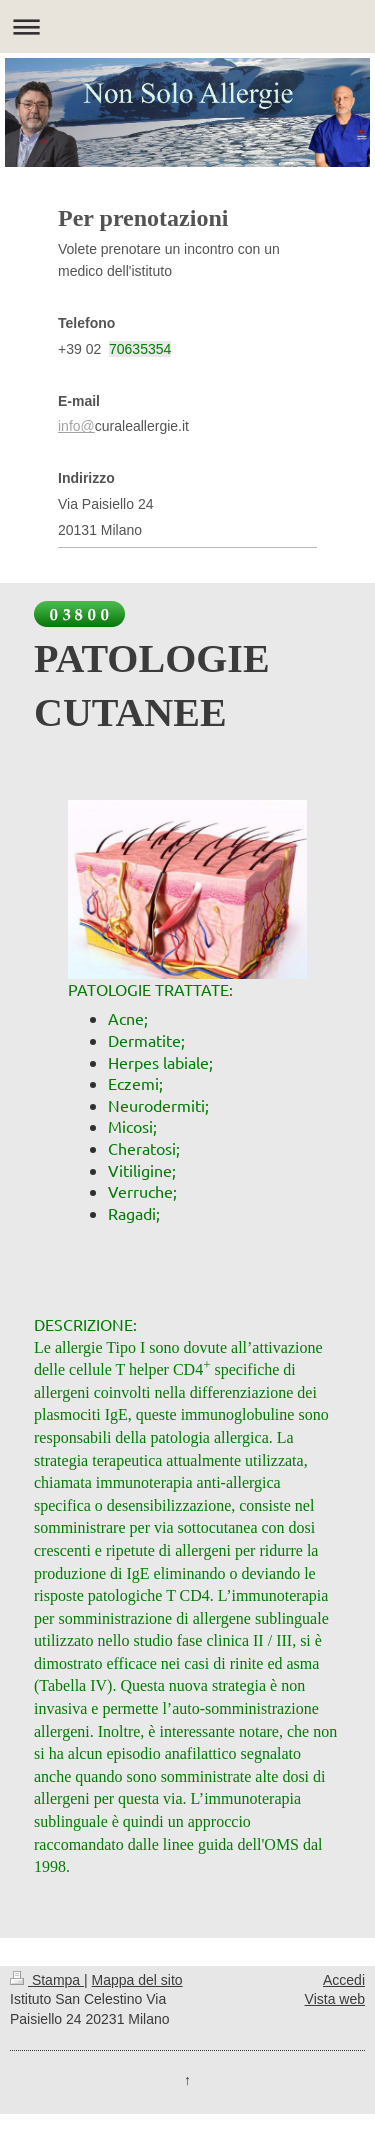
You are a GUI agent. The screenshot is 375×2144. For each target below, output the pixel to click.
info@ (76, 426)
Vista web (335, 1999)
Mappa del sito (137, 1980)
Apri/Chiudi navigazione (187, 26)
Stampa (47, 1980)
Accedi (344, 1980)
